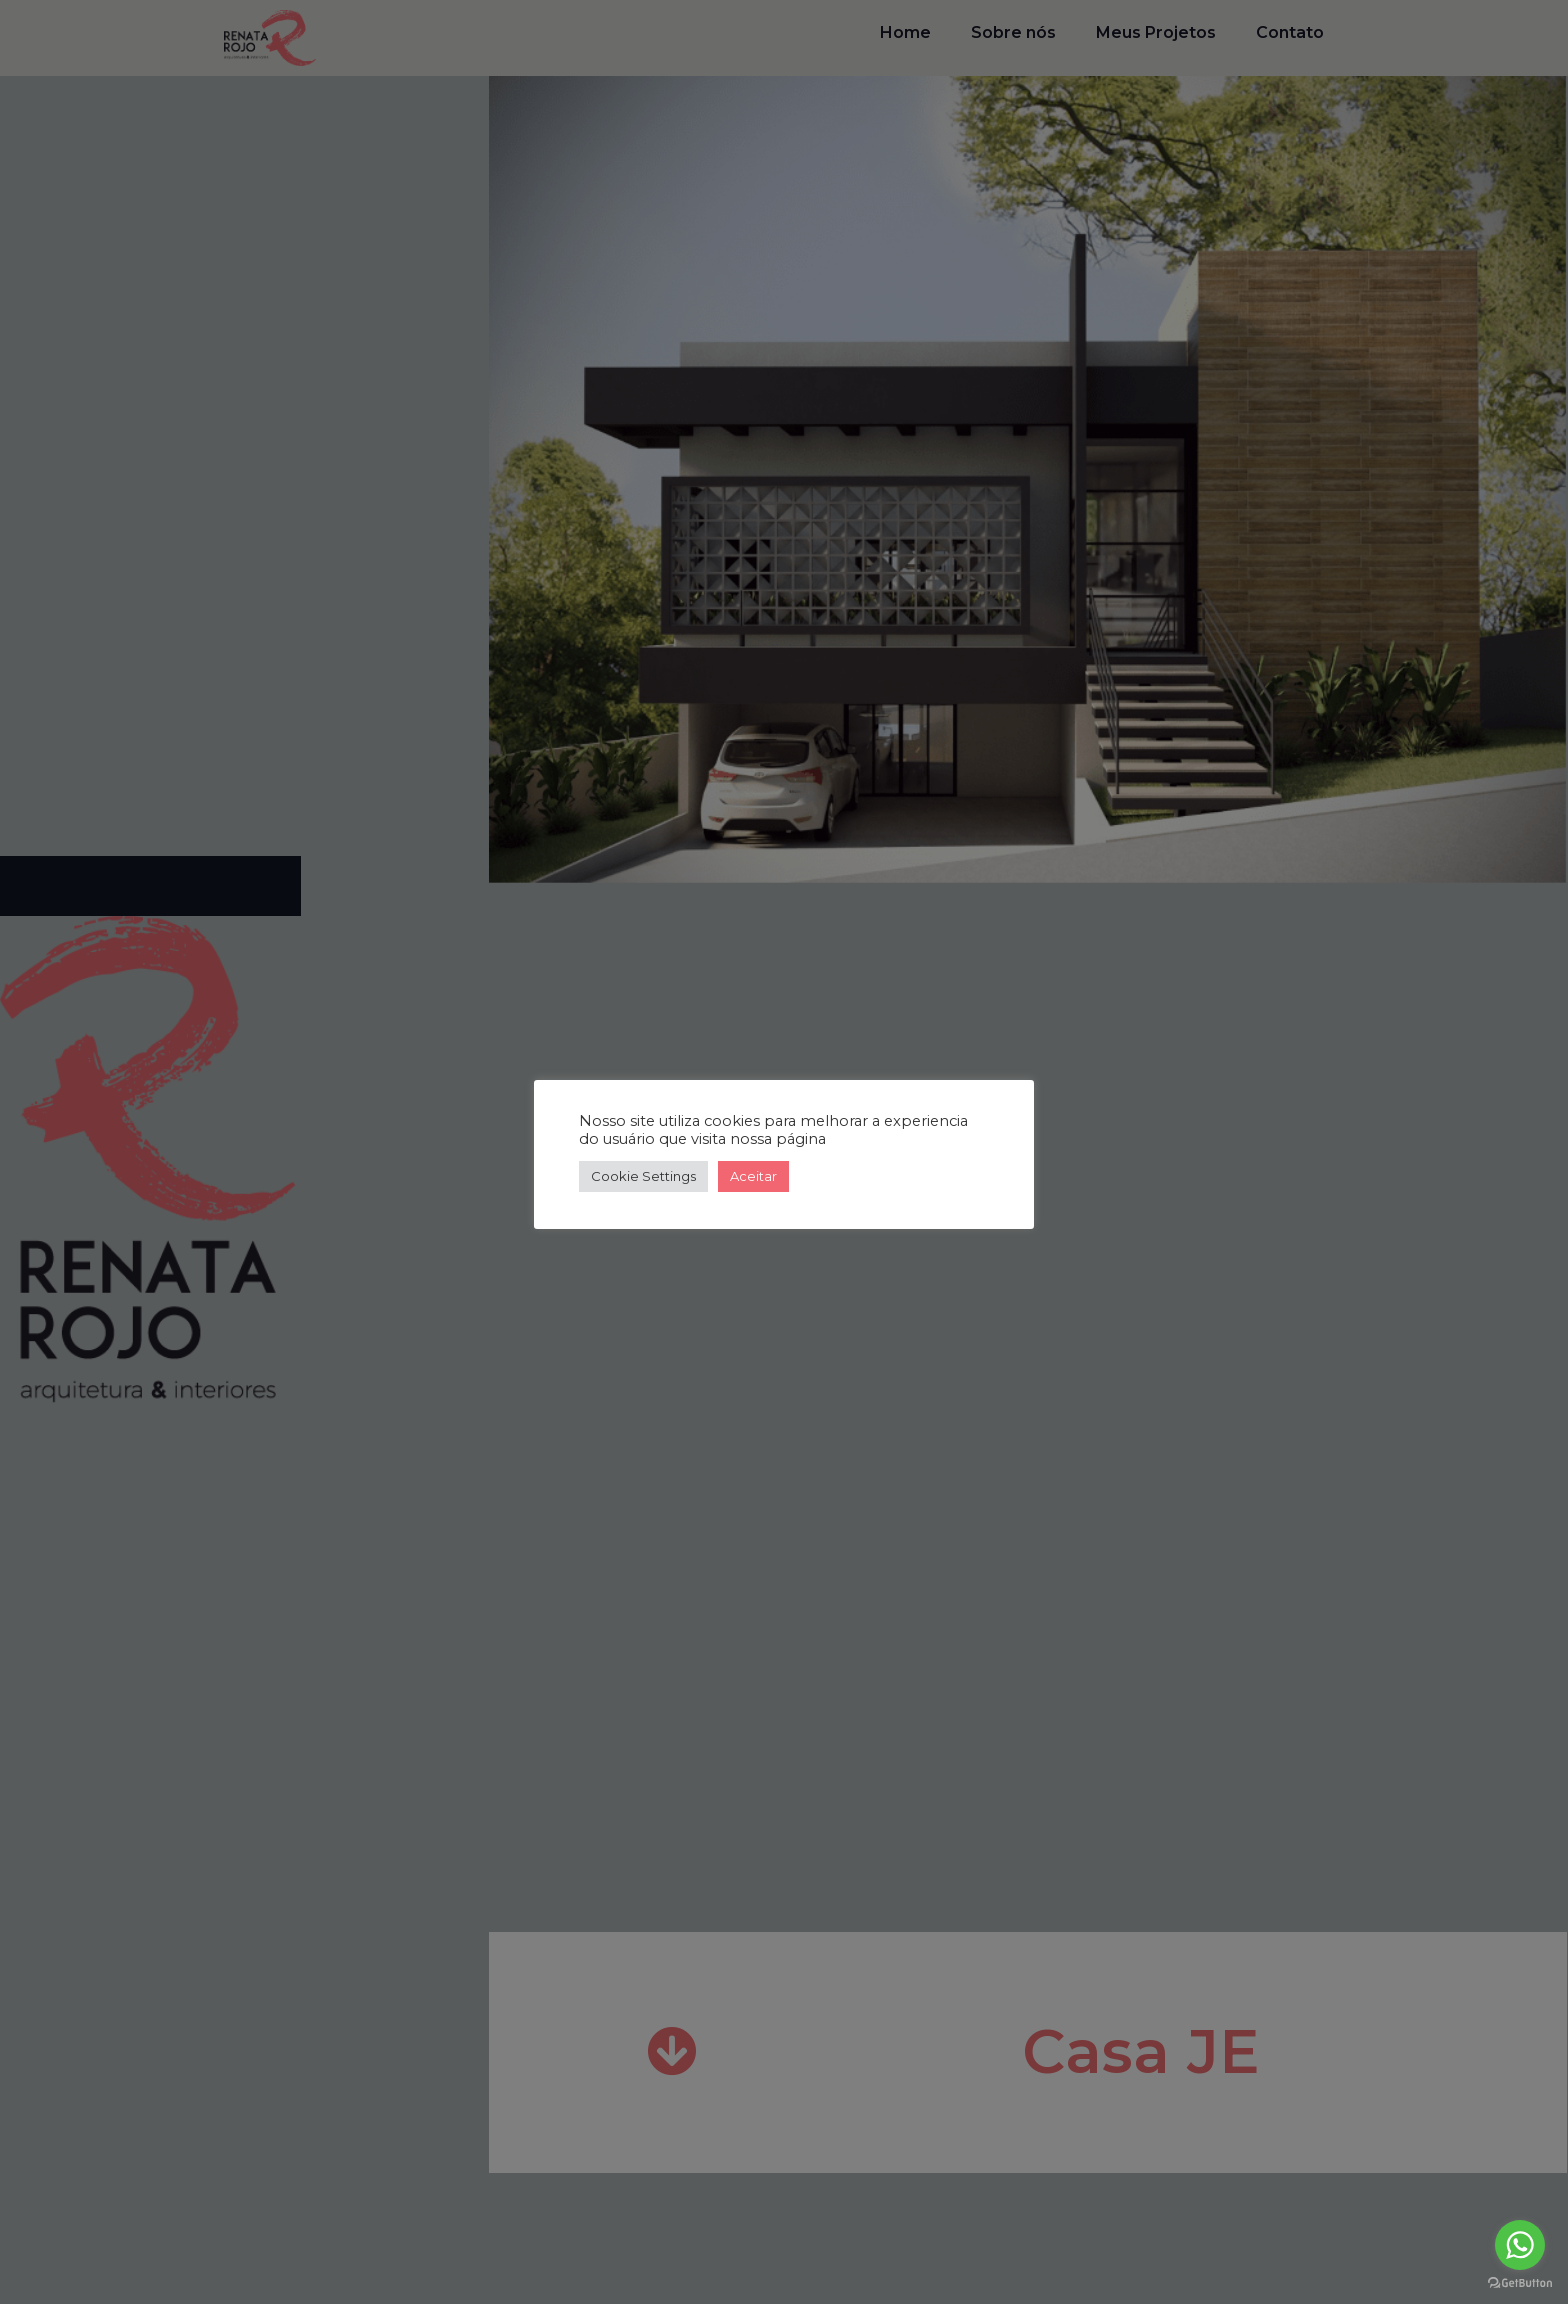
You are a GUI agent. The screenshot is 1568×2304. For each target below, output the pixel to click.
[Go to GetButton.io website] (1520, 2283)
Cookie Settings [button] (643, 1176)
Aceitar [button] (753, 1176)
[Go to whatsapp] (1520, 2245)
